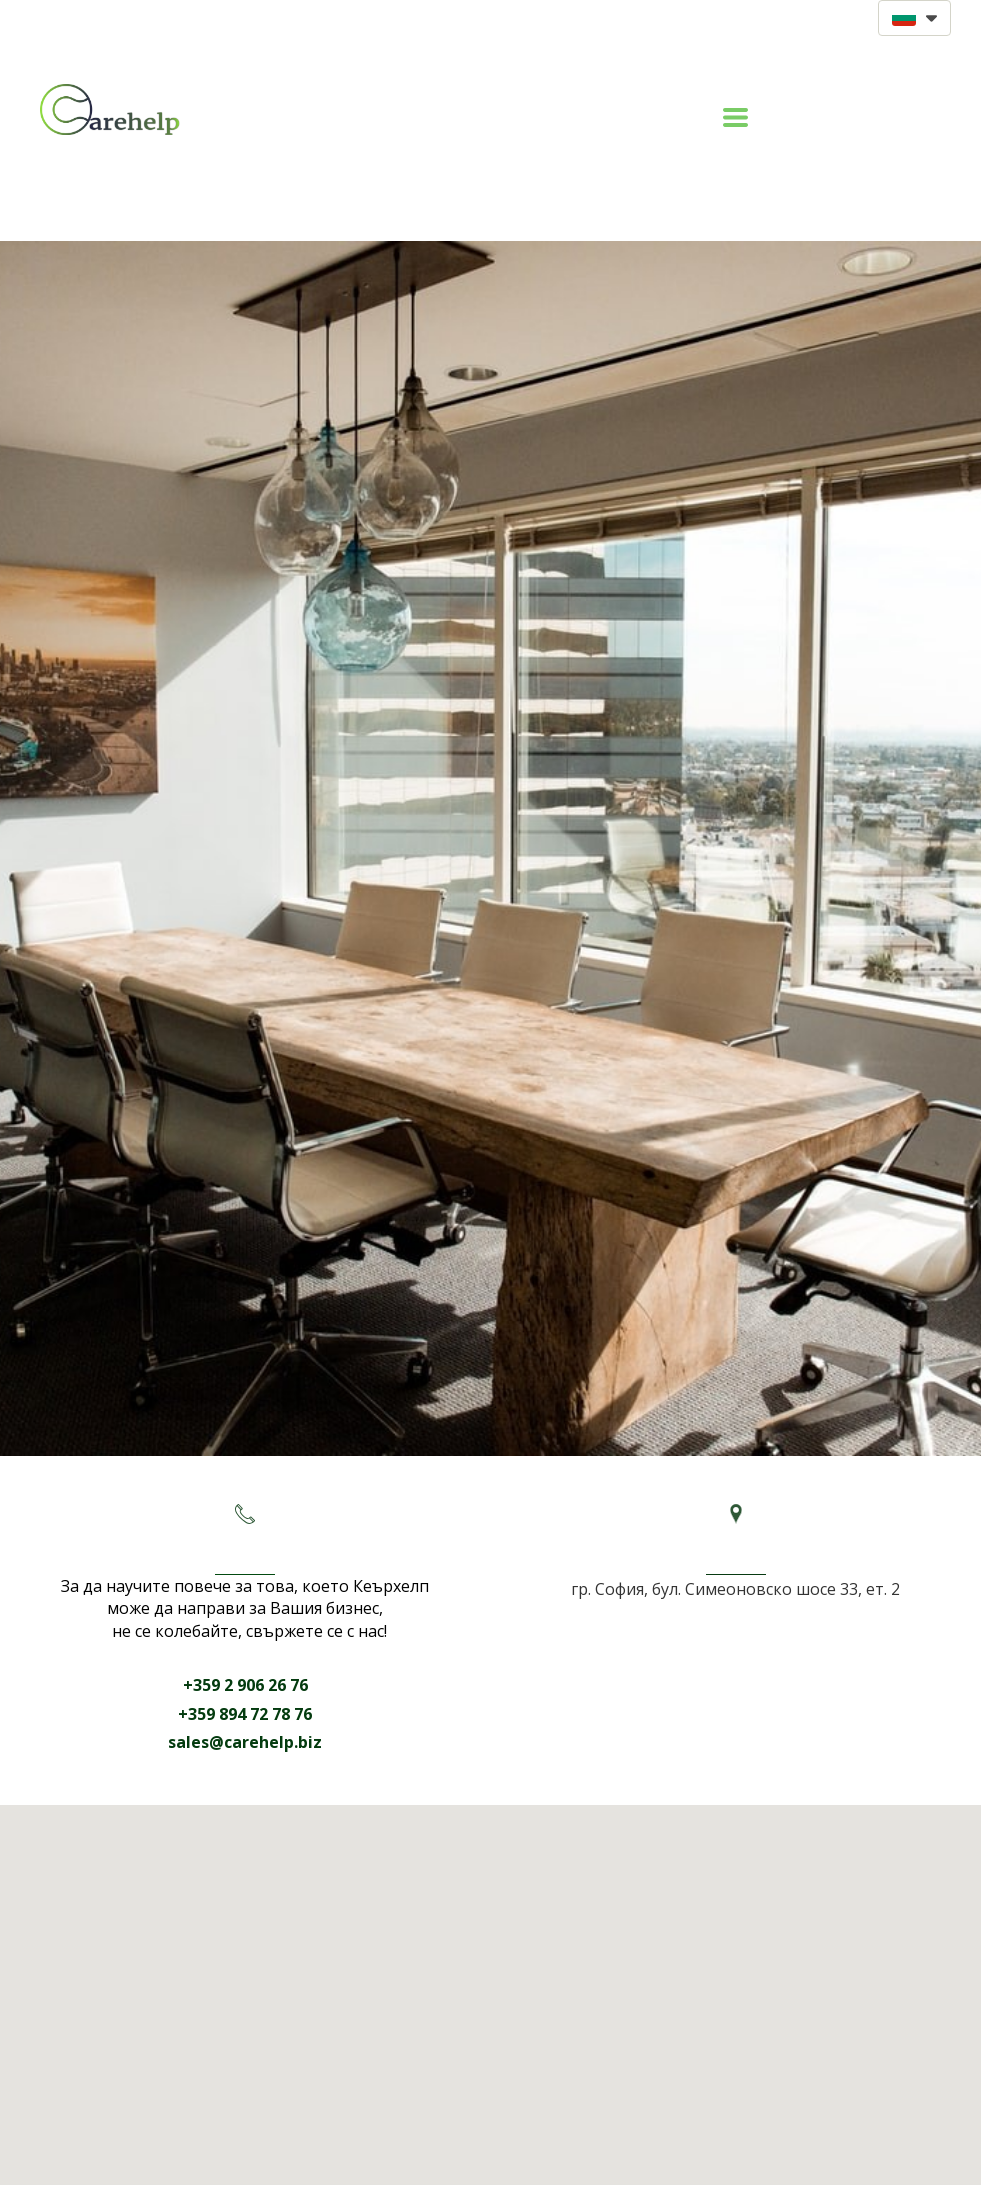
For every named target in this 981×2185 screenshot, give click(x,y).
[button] (914, 18)
